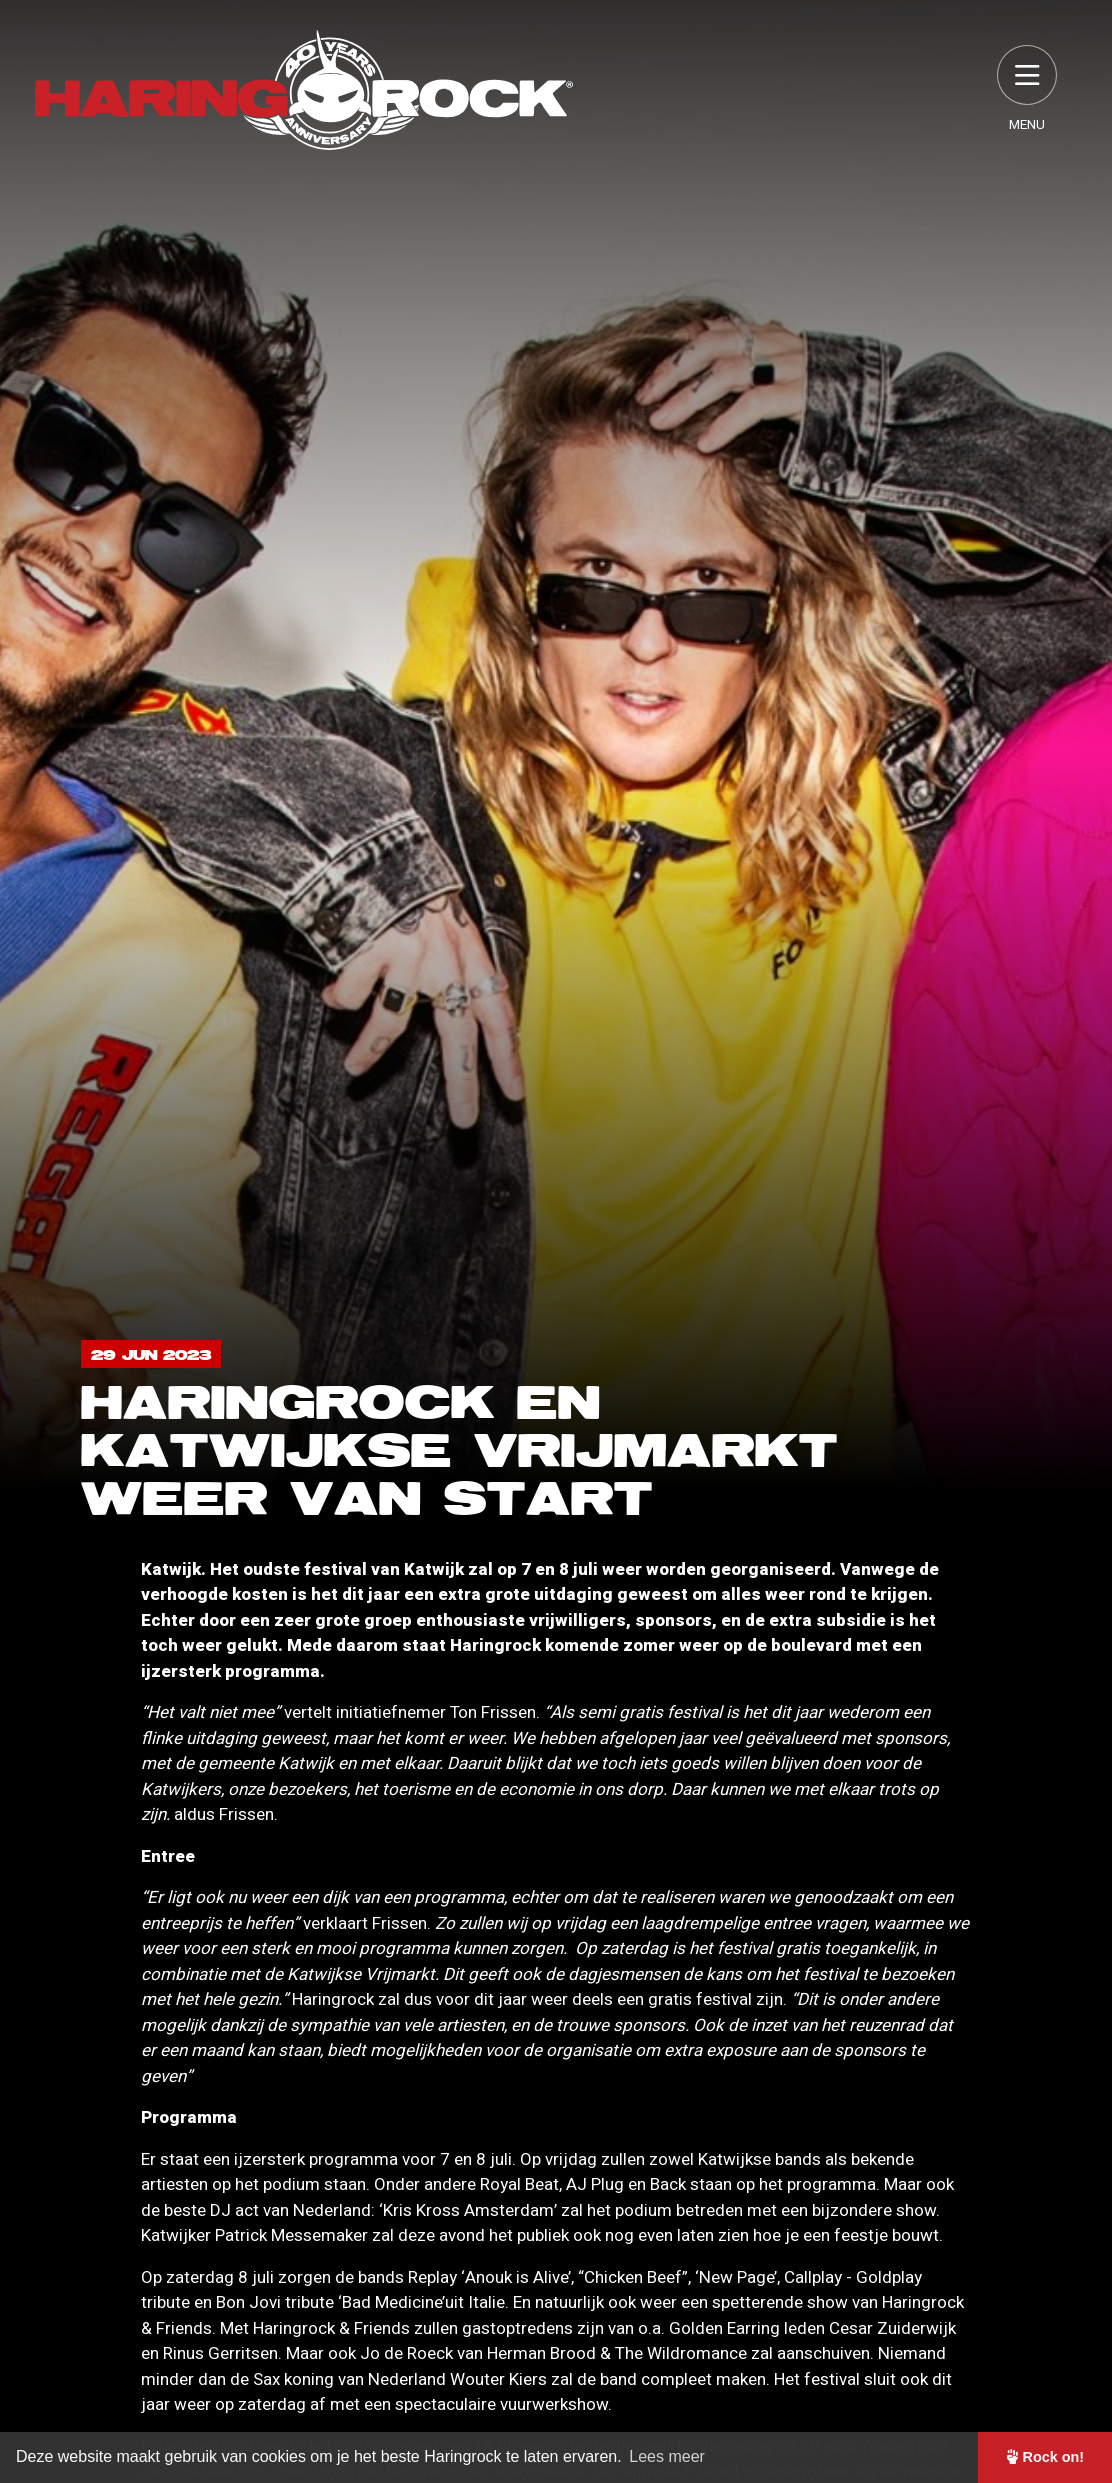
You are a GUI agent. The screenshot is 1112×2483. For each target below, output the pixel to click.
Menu (1027, 90)
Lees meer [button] (667, 2456)
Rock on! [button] (1045, 2457)
